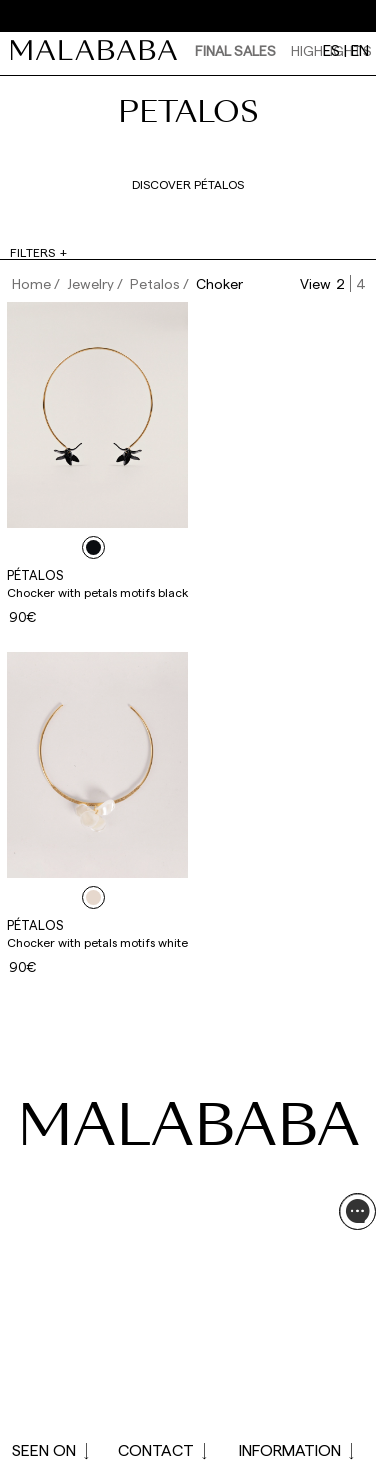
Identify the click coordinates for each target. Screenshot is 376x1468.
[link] (99, 50)
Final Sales (235, 50)
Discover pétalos (188, 184)
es (331, 50)
